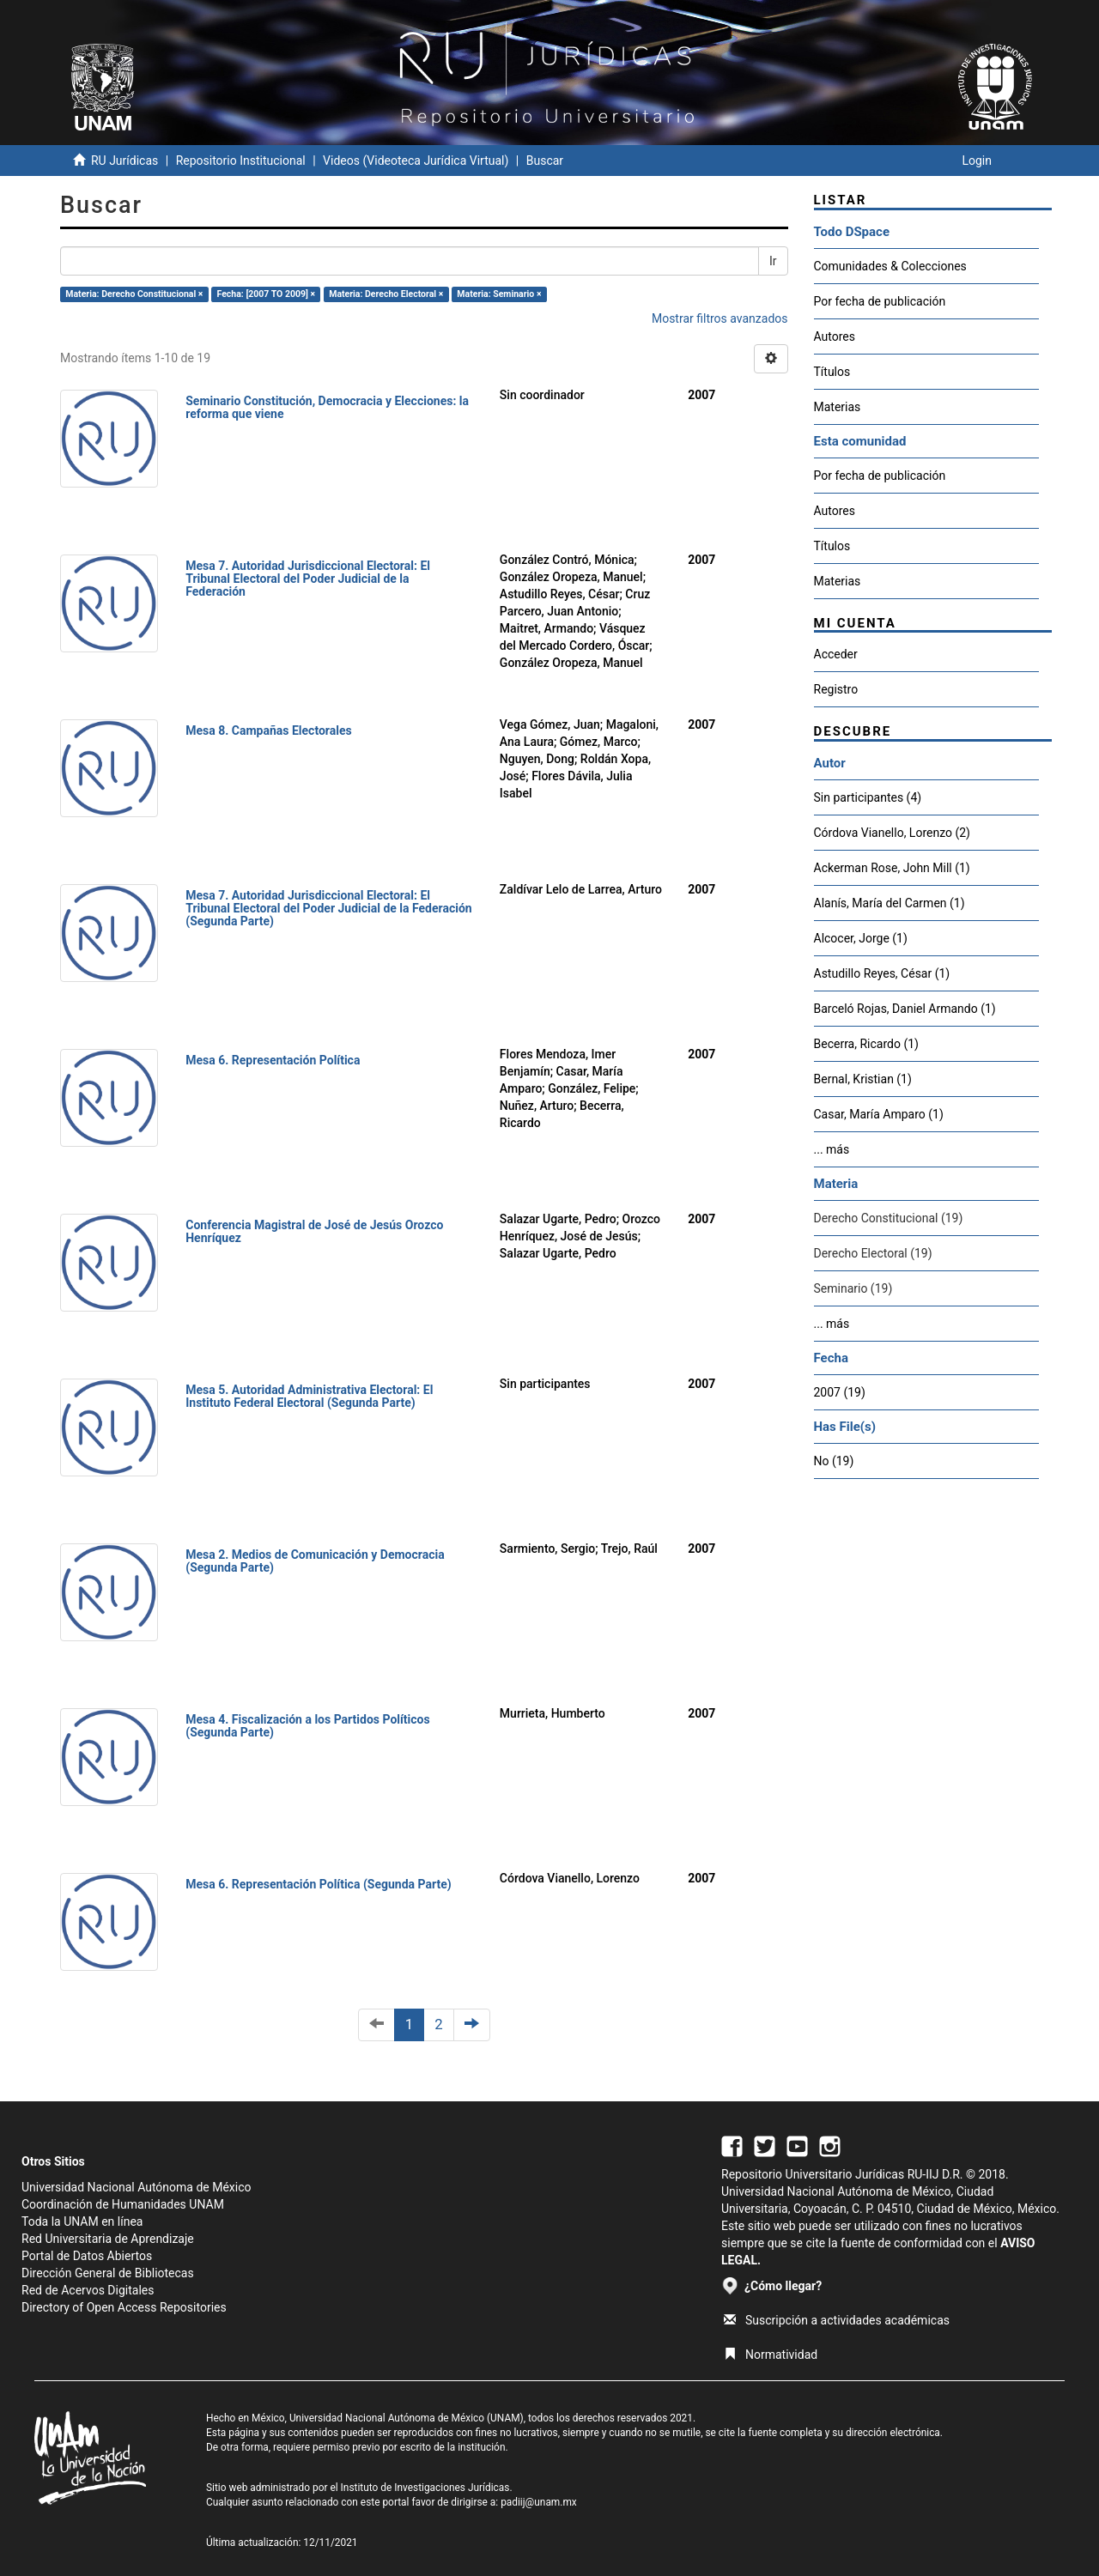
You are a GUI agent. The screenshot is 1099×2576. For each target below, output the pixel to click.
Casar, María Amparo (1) (879, 1114)
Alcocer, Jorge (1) (861, 938)
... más (832, 1149)
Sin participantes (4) (868, 797)
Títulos (832, 372)
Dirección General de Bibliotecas (107, 2273)
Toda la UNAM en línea (82, 2221)
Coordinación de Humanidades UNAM (122, 2204)
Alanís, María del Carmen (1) (889, 903)
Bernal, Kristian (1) (863, 1079)
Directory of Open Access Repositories (124, 2307)
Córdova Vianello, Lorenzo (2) (892, 832)
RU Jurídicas (124, 160)
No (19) (834, 1461)
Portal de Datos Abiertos (86, 2256)
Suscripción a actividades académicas (837, 2320)
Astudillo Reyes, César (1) (882, 973)
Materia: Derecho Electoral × (386, 294)
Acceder (836, 654)
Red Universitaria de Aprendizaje (107, 2239)
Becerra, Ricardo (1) (866, 1044)
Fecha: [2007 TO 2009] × (266, 294)
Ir (773, 261)
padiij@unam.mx (539, 2502)
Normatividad (770, 2354)
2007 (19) (839, 1392)
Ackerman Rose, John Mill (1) (892, 868)
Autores (834, 336)
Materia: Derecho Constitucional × (134, 294)
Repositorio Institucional (241, 160)
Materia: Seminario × (499, 294)
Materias (837, 407)
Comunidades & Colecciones (890, 266)
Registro (836, 689)
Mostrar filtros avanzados (720, 318)
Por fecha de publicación (880, 301)
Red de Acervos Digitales (87, 2290)
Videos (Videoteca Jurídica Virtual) (415, 160)
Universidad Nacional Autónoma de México (136, 2187)
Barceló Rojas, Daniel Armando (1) (905, 1008)
